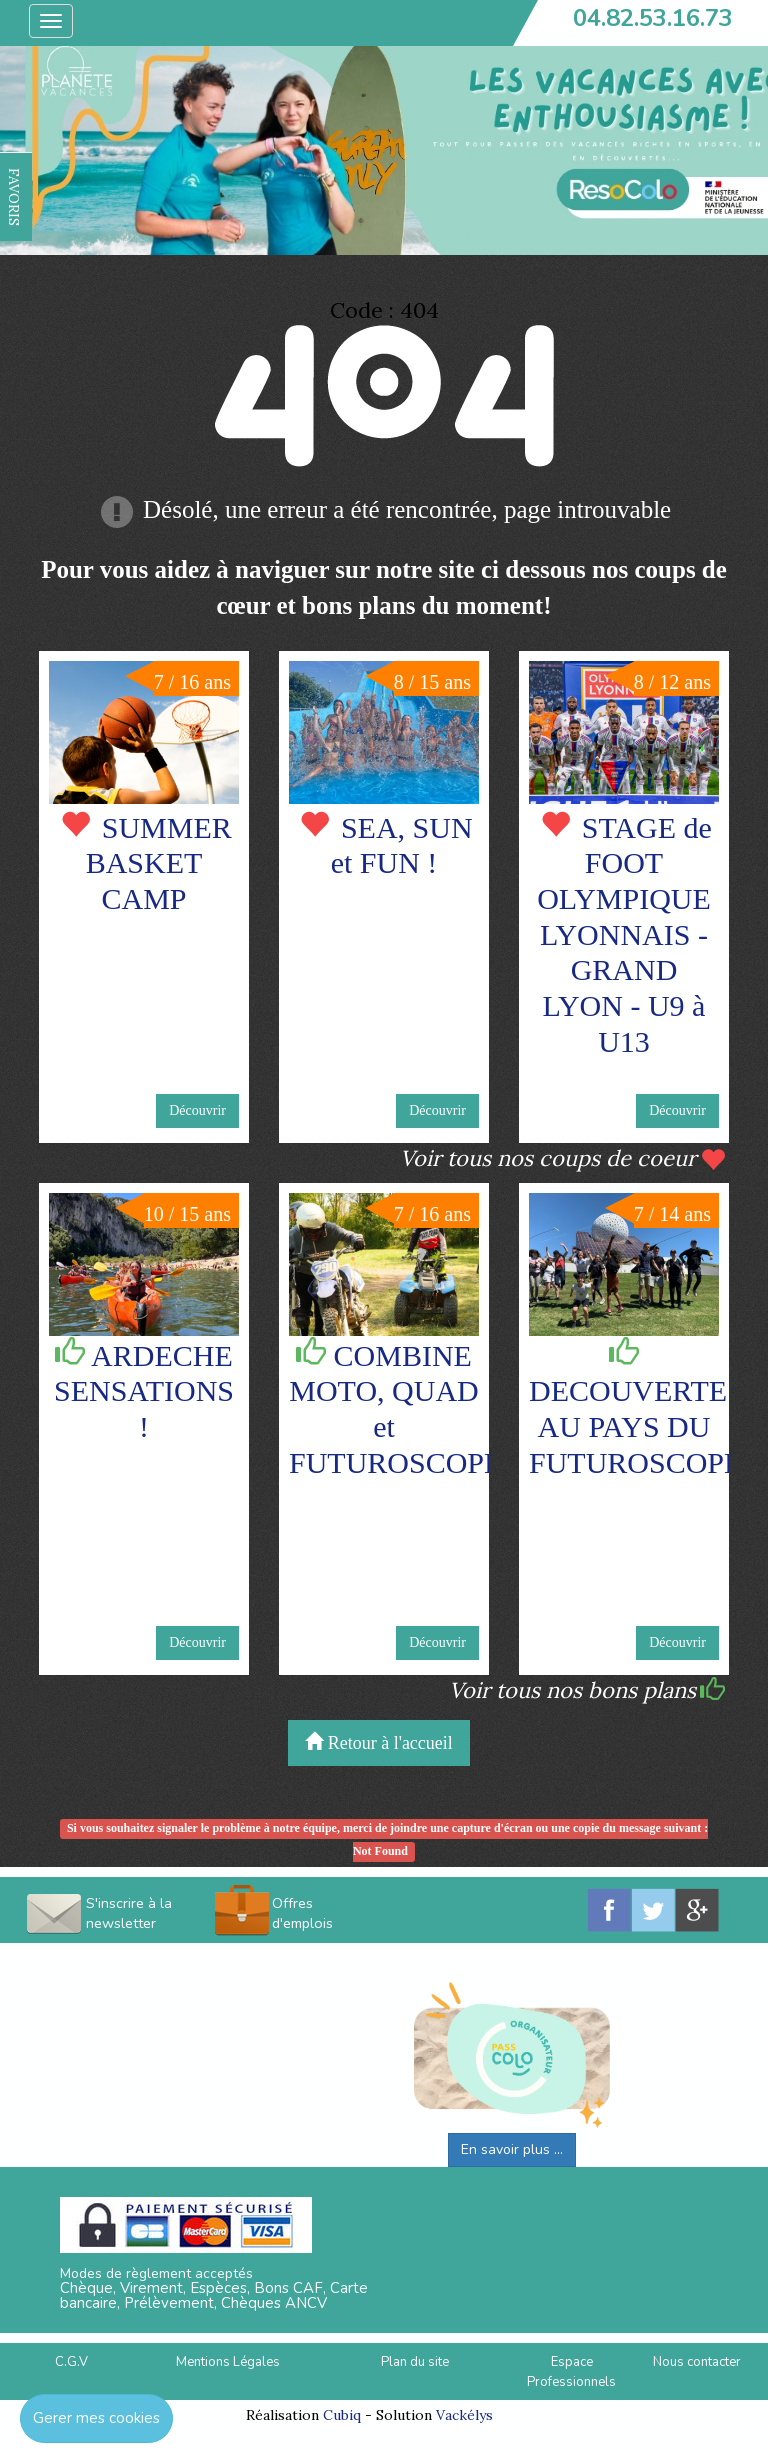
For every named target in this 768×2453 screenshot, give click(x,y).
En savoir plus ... (512, 2149)
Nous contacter (697, 2362)
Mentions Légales (228, 2362)
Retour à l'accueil (379, 1742)
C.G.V (71, 2362)
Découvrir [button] (197, 1110)
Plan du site (415, 2362)
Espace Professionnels (571, 2372)
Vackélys (464, 2415)
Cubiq (342, 2415)
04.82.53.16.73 (653, 18)
